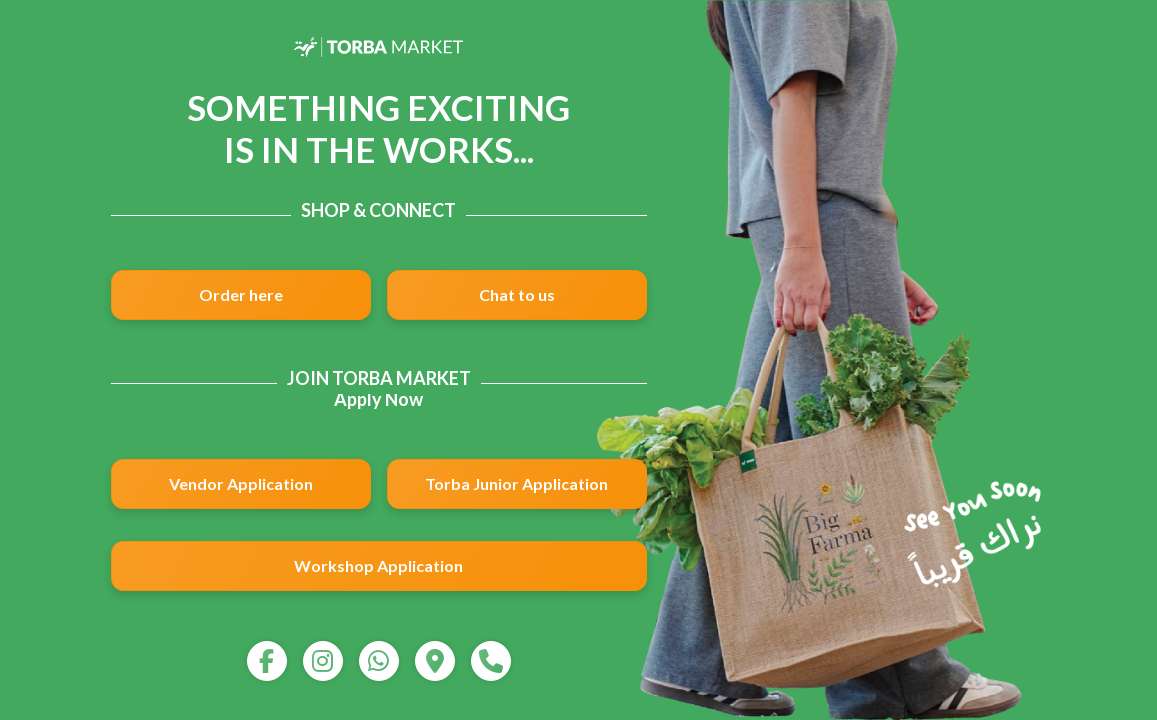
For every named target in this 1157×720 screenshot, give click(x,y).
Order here (241, 294)
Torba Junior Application (516, 483)
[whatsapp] (379, 661)
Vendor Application (241, 483)
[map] (435, 661)
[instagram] (323, 661)
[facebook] (267, 661)
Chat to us (517, 294)
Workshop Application (378, 565)
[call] (491, 661)
